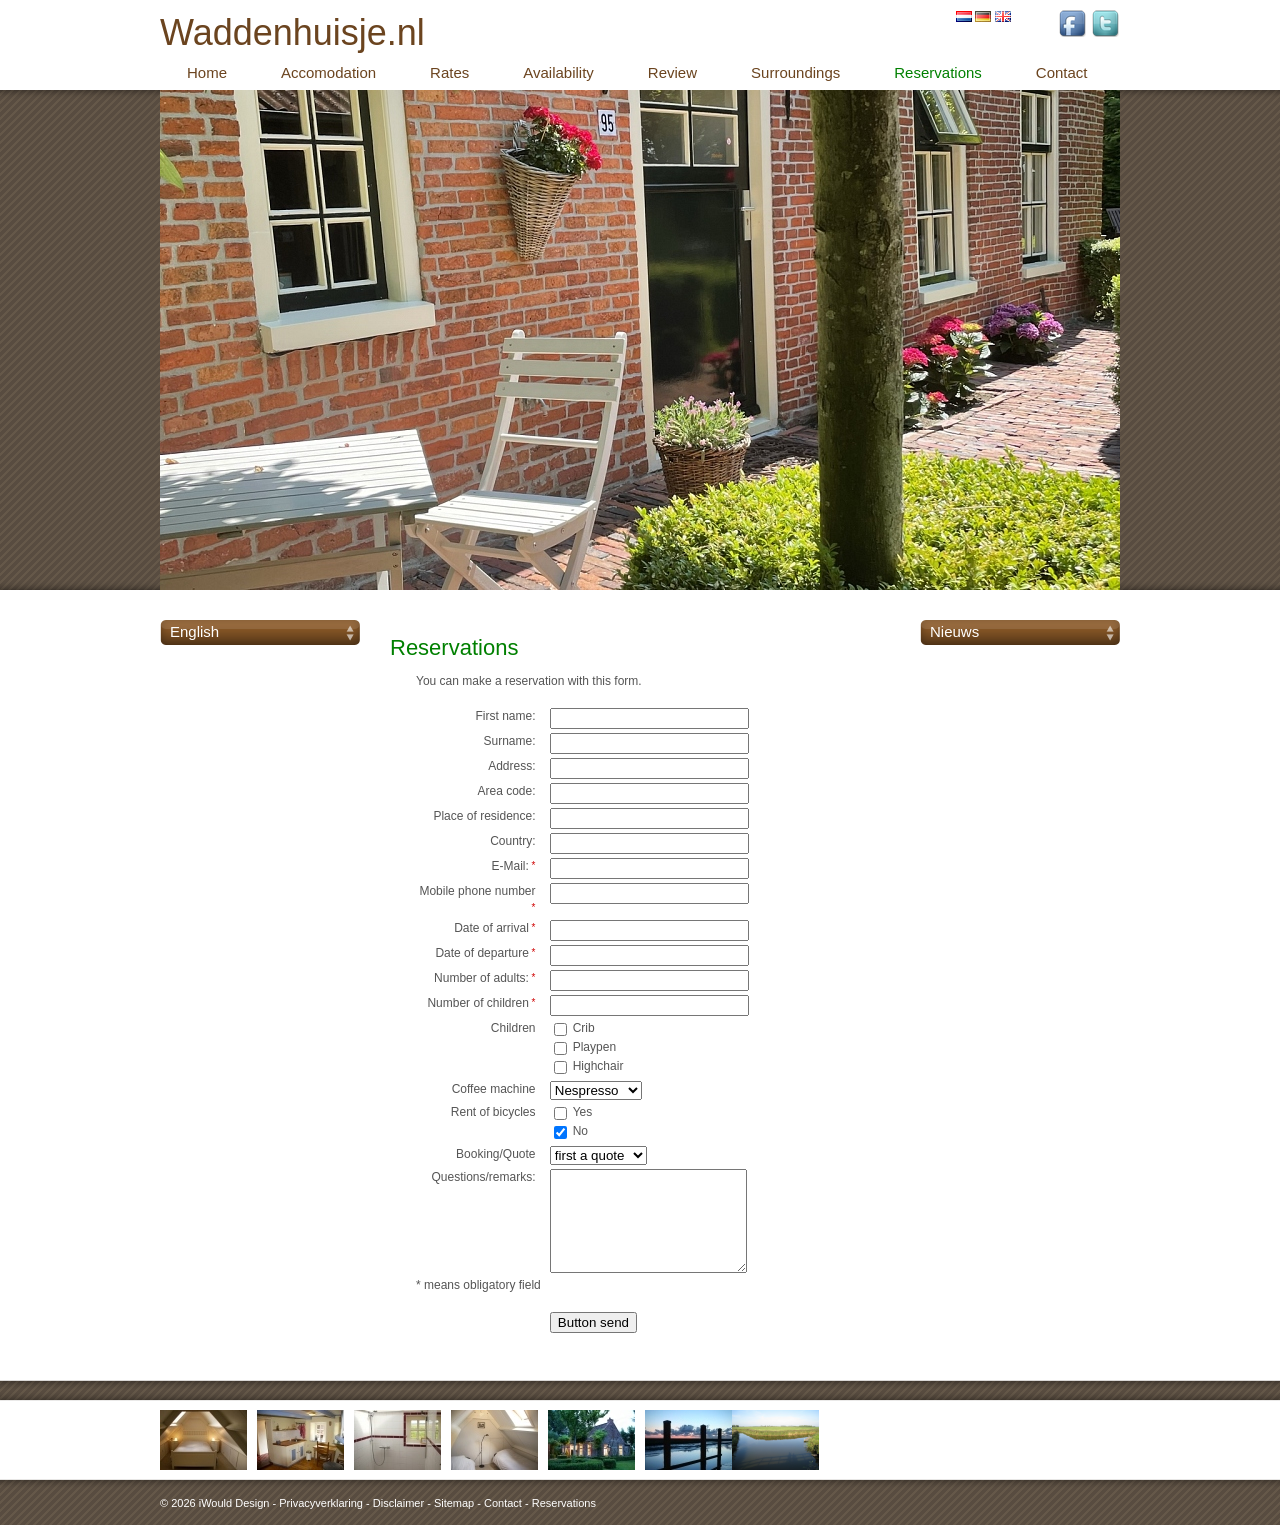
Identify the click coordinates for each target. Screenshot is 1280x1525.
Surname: (509, 741)
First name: (505, 716)
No (580, 1131)
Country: (512, 841)
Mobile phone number (477, 898)
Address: (511, 766)
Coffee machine (494, 1089)
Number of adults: (484, 978)
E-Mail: (513, 866)
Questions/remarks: (483, 1177)
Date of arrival (494, 928)
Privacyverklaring (321, 1503)
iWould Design (234, 1503)
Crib (584, 1028)
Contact (503, 1503)
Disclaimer (398, 1503)
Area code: (506, 791)
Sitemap (454, 1503)
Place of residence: (484, 816)
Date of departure (485, 953)
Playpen (594, 1047)
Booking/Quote (495, 1154)
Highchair (598, 1066)
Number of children (481, 1003)
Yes (583, 1112)
